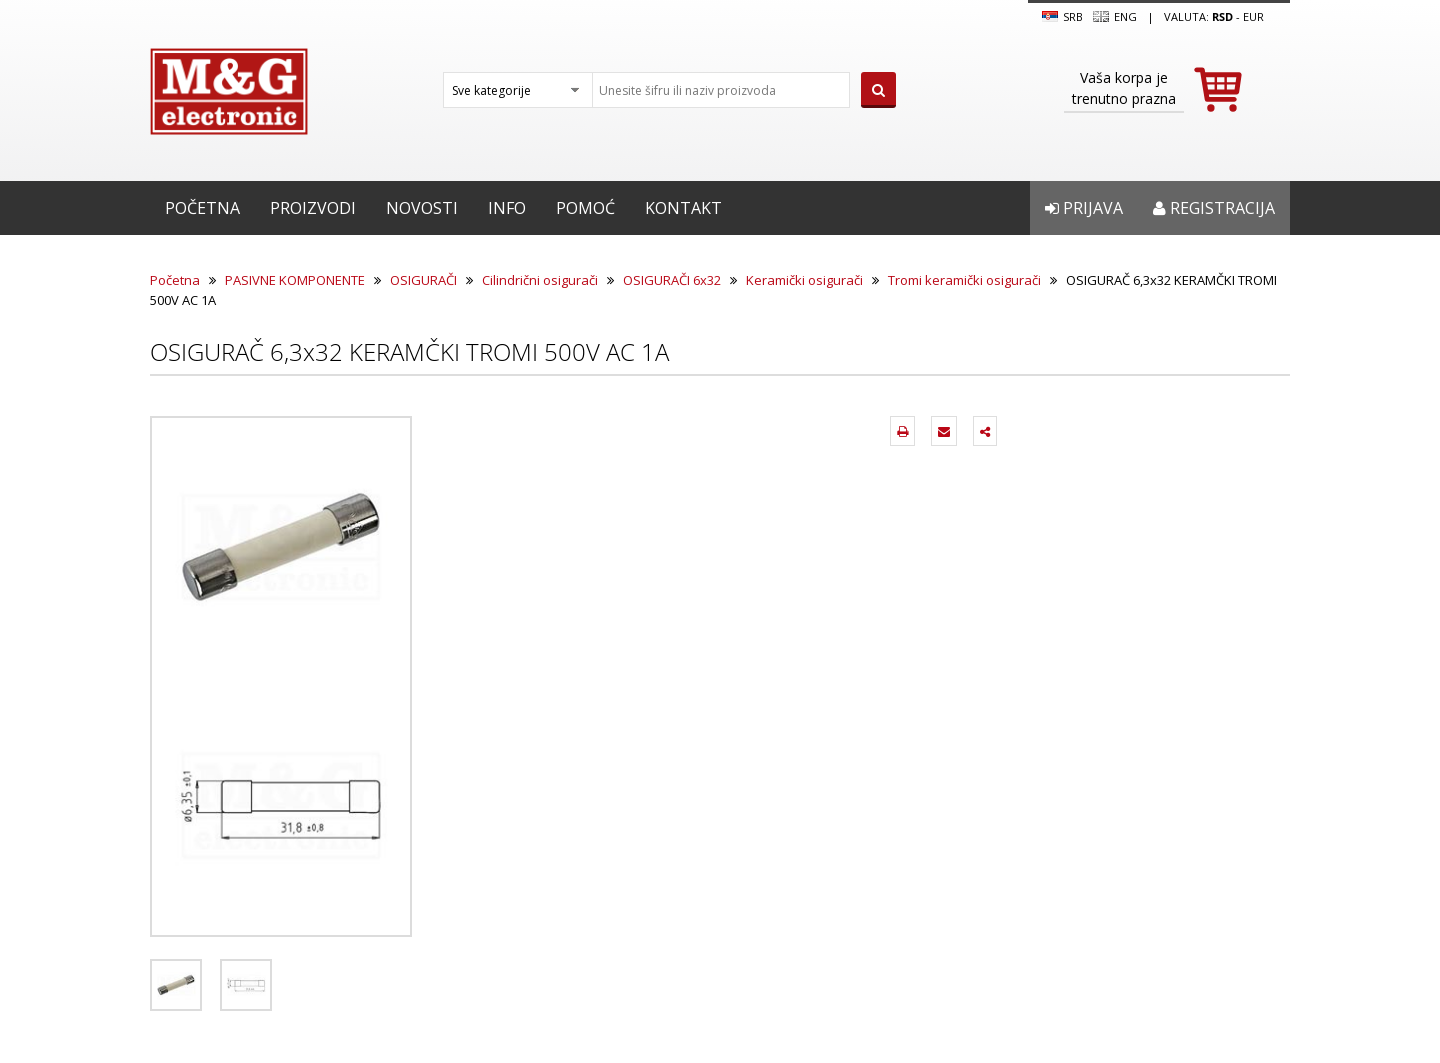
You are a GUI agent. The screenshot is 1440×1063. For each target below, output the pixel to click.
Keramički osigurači (804, 280)
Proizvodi (313, 208)
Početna (202, 208)
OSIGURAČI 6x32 (672, 280)
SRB (1062, 17)
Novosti (422, 208)
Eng (1115, 17)
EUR (1253, 16)
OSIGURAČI (423, 280)
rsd (1222, 16)
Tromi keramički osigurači (964, 280)
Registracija (1214, 208)
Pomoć (585, 208)
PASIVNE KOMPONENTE (295, 280)
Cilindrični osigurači (540, 280)
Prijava (1084, 208)
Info (507, 208)
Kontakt (683, 208)
